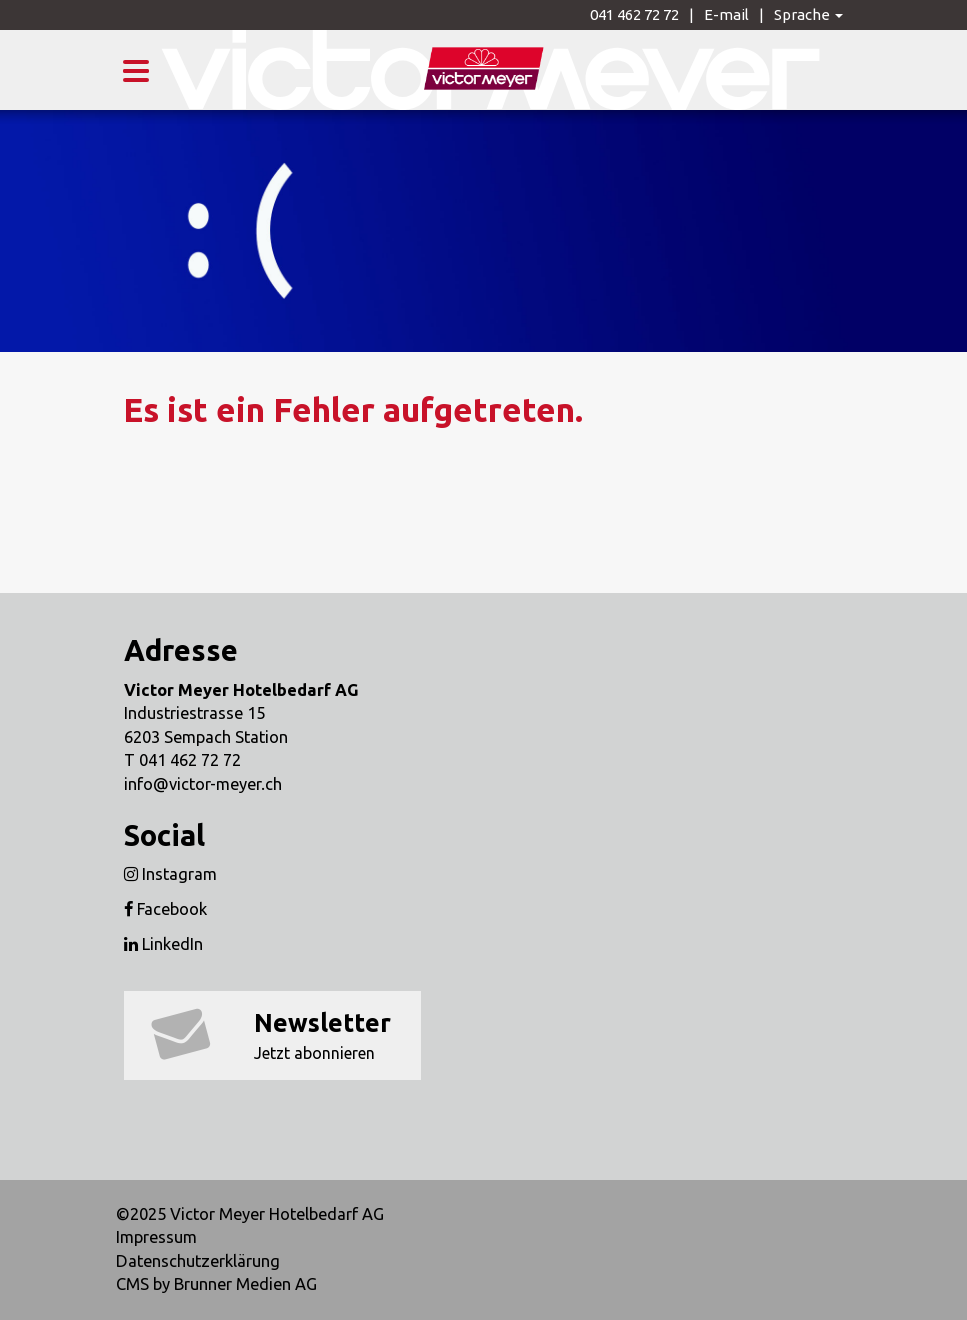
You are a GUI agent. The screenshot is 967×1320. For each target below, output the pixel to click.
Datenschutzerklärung (198, 1261)
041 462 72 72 (634, 14)
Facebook (165, 909)
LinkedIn (163, 944)
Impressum (156, 1237)
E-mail (726, 14)
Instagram (170, 874)
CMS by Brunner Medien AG (216, 1284)
